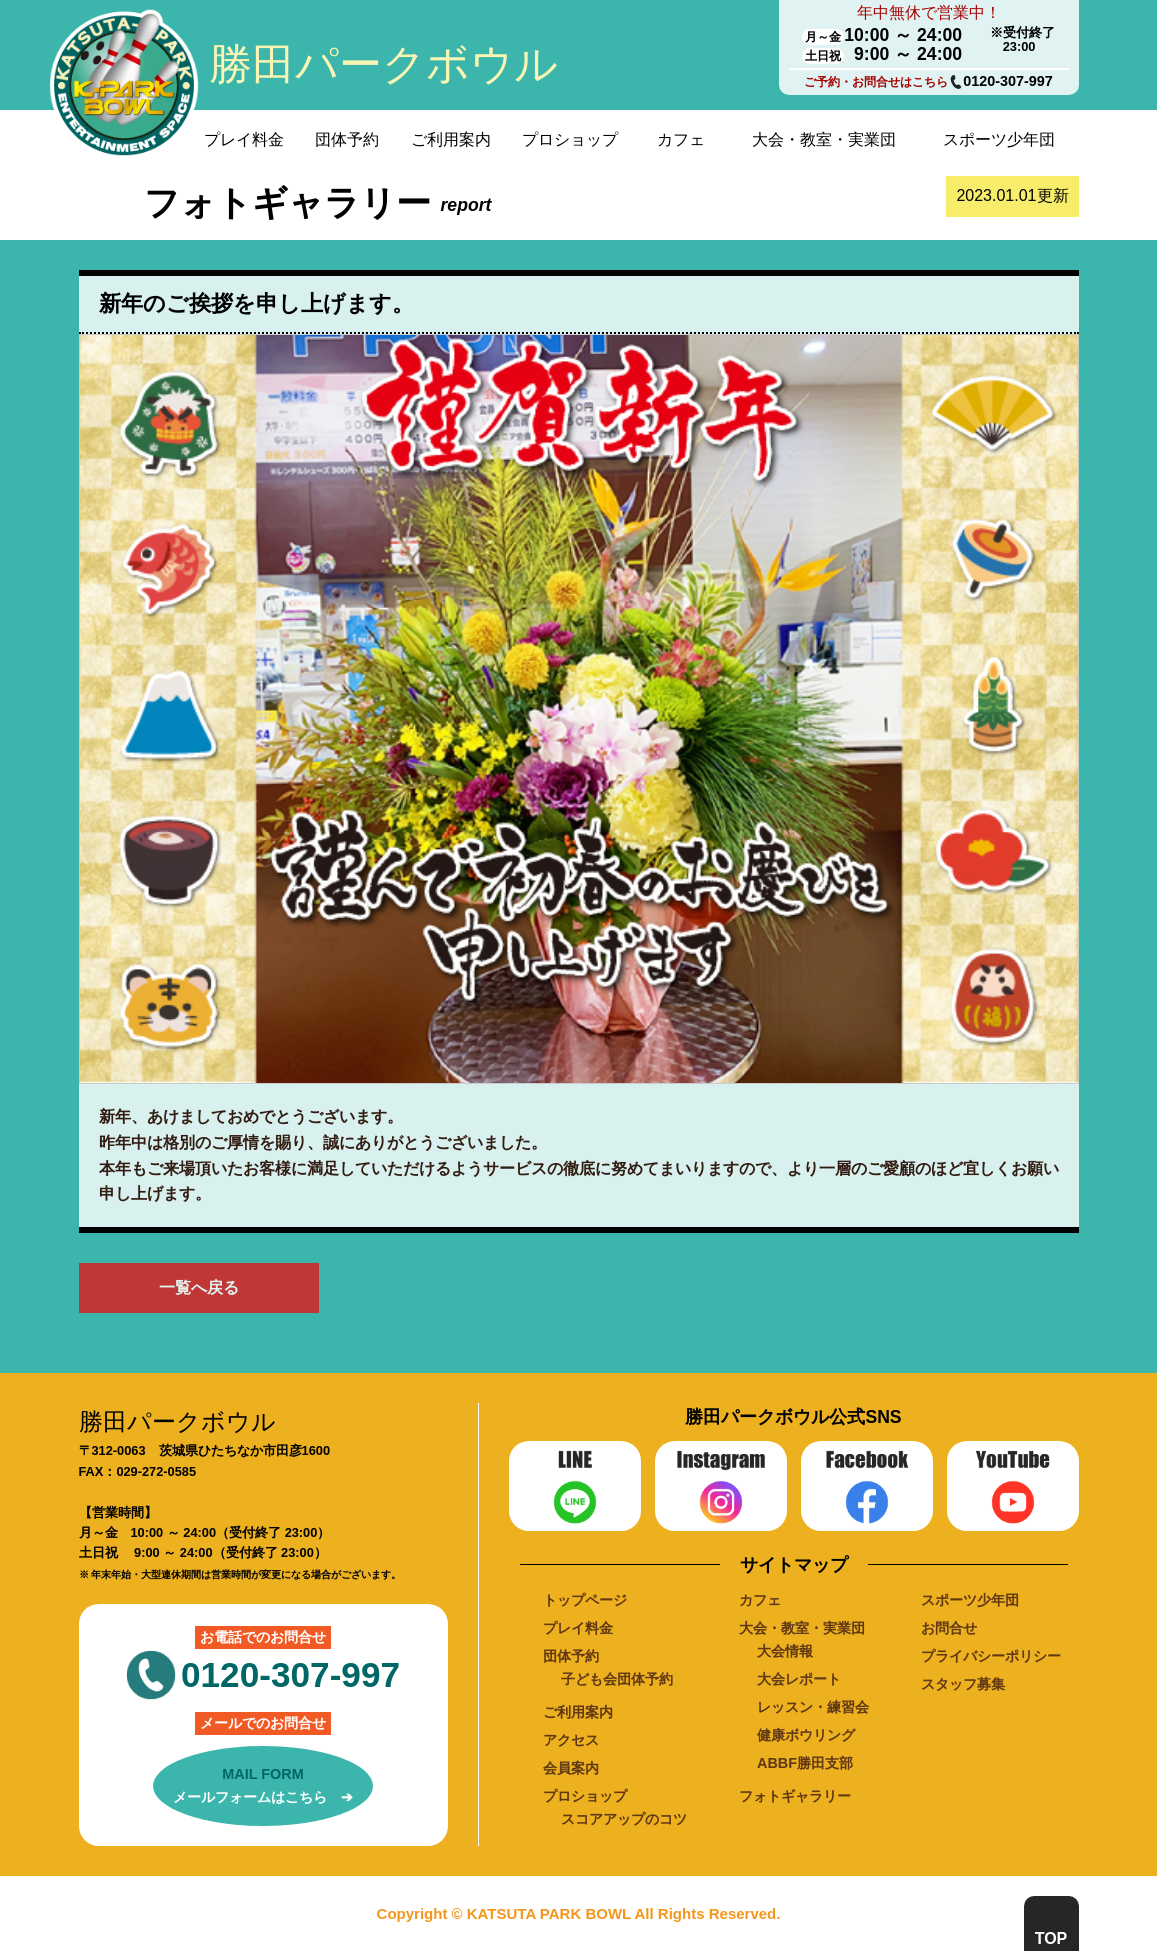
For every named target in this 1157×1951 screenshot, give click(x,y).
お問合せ (949, 1628)
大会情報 (785, 1651)
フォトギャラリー (795, 1796)
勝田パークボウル (383, 64)
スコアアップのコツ (624, 1819)
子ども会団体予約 (617, 1679)
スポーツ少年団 (999, 139)
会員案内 (571, 1768)
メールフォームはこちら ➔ (263, 1784)
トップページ (585, 1600)
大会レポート (799, 1679)
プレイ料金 (244, 139)
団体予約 (347, 139)
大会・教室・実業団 (824, 139)
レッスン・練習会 (813, 1707)
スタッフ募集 (963, 1684)
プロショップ (570, 139)
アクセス (571, 1740)
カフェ (681, 139)
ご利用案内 (451, 139)
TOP (1051, 1938)
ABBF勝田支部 (805, 1763)
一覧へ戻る (199, 1287)
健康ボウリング (806, 1735)
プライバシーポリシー (991, 1656)
